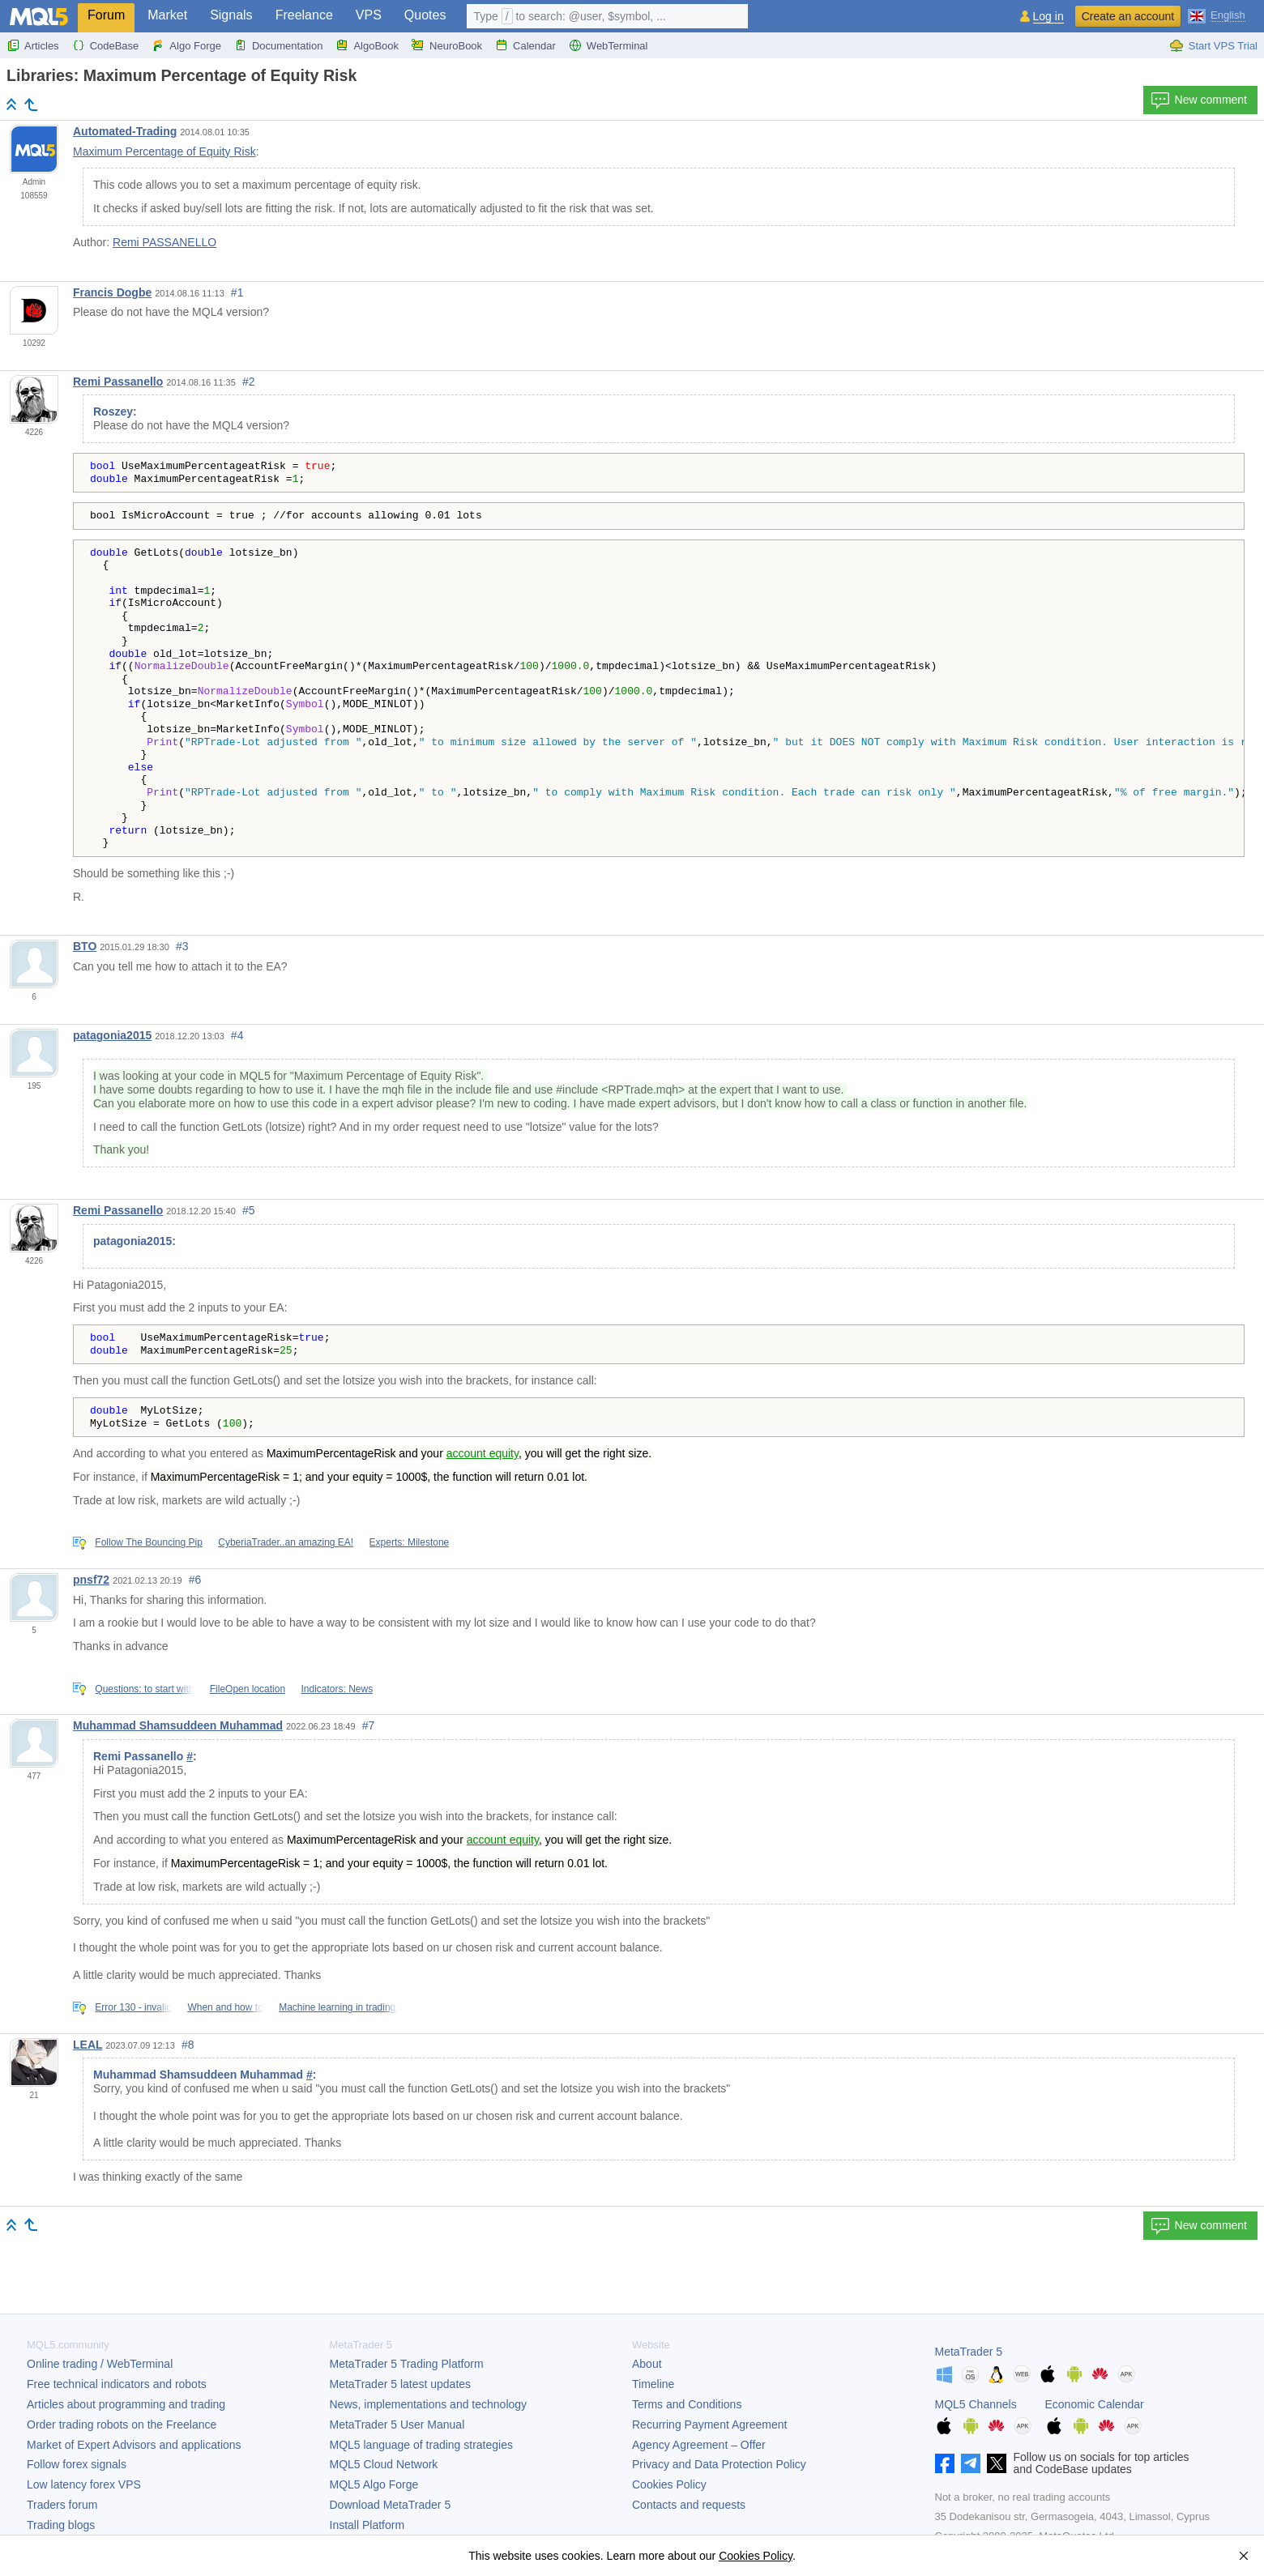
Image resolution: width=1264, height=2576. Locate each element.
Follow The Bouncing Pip (149, 1542)
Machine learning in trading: (338, 2007)
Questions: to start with (144, 1689)
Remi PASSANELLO (164, 242)
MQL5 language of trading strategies (421, 2444)
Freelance (304, 15)
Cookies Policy (669, 2484)
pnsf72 (91, 1579)
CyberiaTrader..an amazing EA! (285, 1542)
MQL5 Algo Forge (374, 2484)
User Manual (397, 2424)
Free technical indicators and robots (117, 2384)
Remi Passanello (118, 381)
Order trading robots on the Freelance (121, 2424)
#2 (248, 381)
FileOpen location (247, 1689)
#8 (187, 2044)
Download (390, 2504)
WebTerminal (608, 45)
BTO (84, 946)
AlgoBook (367, 45)
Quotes (425, 15)
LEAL (87, 2044)
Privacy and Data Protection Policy (719, 2464)
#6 (195, 1579)
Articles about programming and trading (126, 2404)
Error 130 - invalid (133, 2007)
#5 (248, 1210)
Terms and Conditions (686, 2404)
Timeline (653, 2384)
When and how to (225, 2007)
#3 (182, 946)
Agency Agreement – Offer (699, 2444)
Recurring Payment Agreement (709, 2424)
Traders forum (62, 2504)
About (647, 2363)
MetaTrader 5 (969, 2351)
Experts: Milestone (409, 1542)
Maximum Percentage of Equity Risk (164, 151)
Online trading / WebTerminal (100, 2363)
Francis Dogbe (112, 292)
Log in (1048, 17)
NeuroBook (447, 45)
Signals (231, 15)
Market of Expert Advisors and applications (134, 2444)
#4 (237, 1035)
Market (167, 15)
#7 (368, 1725)
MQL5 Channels (976, 2404)
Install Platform (367, 2524)
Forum (106, 15)
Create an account (1128, 16)
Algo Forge (186, 45)
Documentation (278, 45)
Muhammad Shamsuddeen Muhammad (178, 1725)
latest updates (401, 2384)
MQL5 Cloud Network (384, 2464)
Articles (32, 45)
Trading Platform (407, 2363)
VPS (369, 15)
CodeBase (105, 45)
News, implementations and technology (428, 2404)
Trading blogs (61, 2524)
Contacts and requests (688, 2504)
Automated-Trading (125, 131)
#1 (237, 292)
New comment (1199, 100)
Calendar (525, 45)
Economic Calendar (1094, 2404)
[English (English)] (1216, 15)
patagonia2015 (112, 1035)
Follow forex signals (76, 2464)
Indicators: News (337, 1689)
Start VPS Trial (1213, 45)
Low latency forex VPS (84, 2484)
